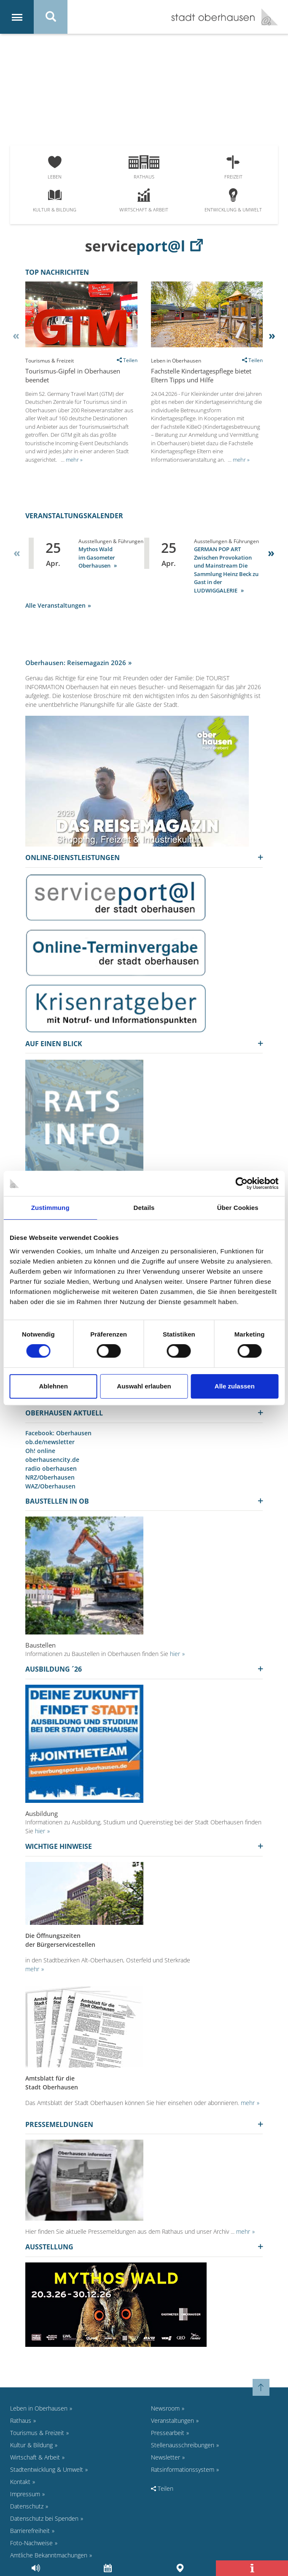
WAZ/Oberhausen (50, 1486)
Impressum (25, 2494)
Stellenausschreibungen (182, 2445)
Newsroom (165, 2408)
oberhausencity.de (52, 1460)
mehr (32, 1969)
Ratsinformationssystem (182, 2469)
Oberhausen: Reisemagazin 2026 (75, 662)
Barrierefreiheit (30, 2531)
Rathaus (144, 168)
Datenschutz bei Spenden (44, 2518)
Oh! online (40, 1451)
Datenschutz (26, 2506)
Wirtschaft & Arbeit (143, 201)
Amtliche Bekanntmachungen (48, 2555)
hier (175, 1654)
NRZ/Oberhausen (50, 1477)
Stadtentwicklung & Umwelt (46, 2469)
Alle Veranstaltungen (55, 605)
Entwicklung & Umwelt (233, 201)
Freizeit (233, 168)
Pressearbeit (167, 2433)
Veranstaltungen (172, 2420)
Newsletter (165, 2457)
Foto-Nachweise (31, 2543)
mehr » (74, 459)
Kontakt (20, 2482)
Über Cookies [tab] (237, 1207)
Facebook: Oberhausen (58, 1433)
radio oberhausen (51, 1468)
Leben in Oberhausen (38, 2408)
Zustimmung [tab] (50, 1207)
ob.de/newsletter (50, 1442)
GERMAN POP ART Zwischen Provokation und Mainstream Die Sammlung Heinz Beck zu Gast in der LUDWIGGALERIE (226, 569)
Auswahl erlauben (144, 1386)
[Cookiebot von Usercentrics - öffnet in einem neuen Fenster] (241, 1183)
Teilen (162, 2488)
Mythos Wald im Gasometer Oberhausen (96, 557)
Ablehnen (53, 1386)
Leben (55, 168)
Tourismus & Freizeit (37, 2433)
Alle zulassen (235, 1386)
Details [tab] (144, 1207)
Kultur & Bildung (54, 201)
